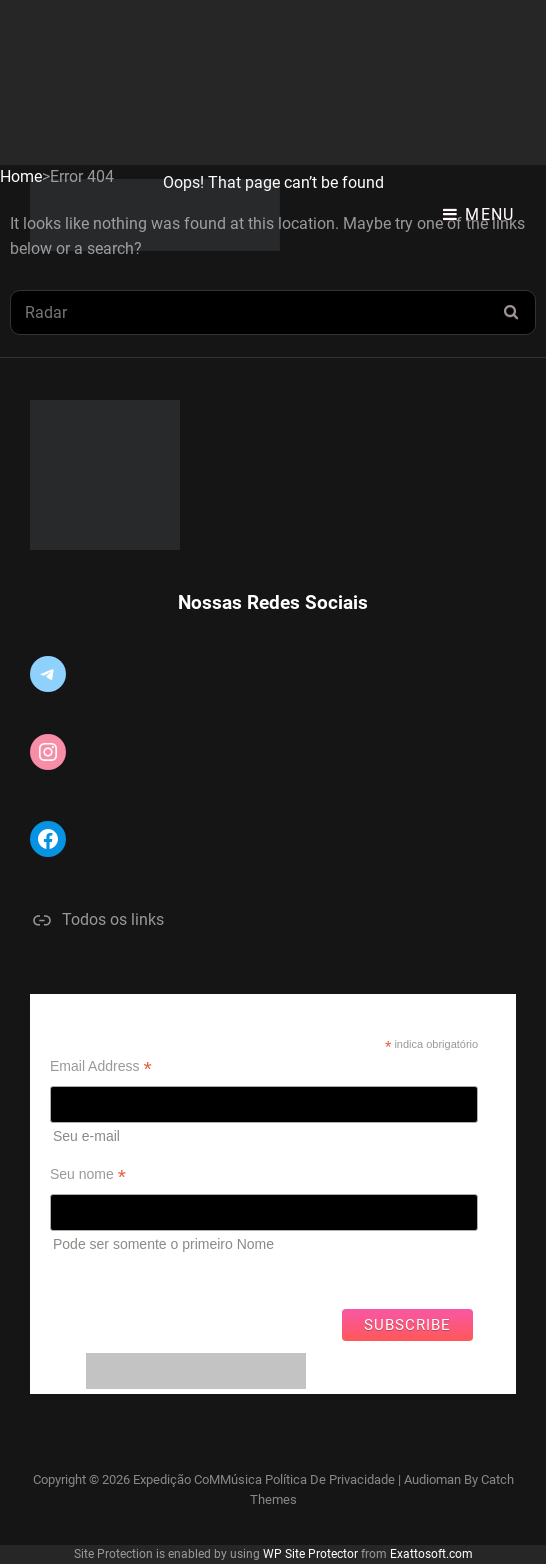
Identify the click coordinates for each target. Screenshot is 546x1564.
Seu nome (88, 1174)
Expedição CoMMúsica (197, 1479)
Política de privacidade (330, 1479)
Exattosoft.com (431, 1554)
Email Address (101, 1066)
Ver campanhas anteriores (131, 1276)
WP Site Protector (310, 1554)
